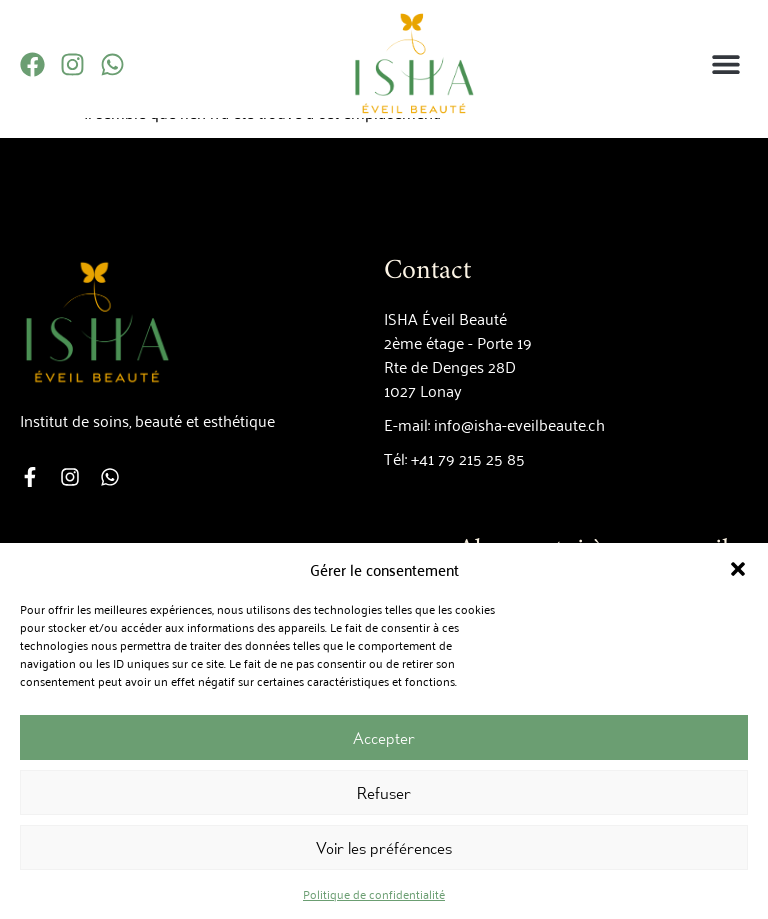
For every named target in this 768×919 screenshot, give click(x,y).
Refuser (384, 793)
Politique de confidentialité (374, 893)
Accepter (384, 738)
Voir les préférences (384, 848)
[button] (738, 569)
